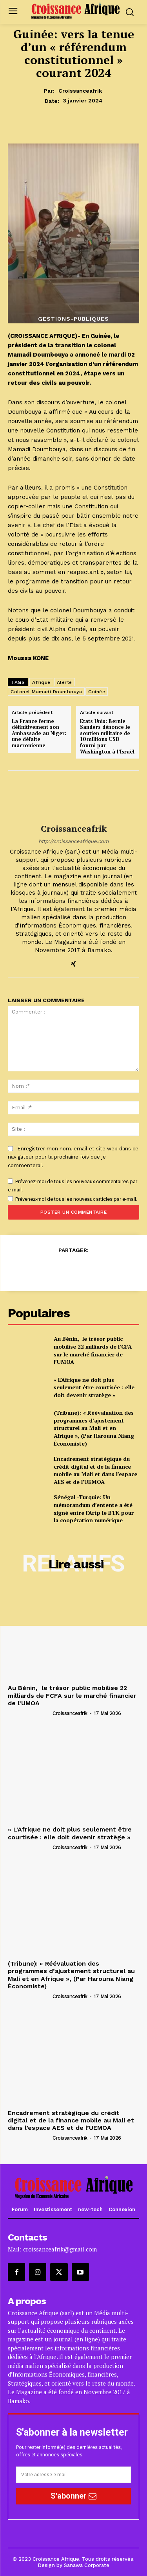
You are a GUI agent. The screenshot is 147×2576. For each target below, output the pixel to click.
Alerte (64, 682)
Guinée (96, 691)
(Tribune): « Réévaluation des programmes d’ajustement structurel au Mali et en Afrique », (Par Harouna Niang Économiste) (94, 1428)
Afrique (41, 682)
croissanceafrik (80, 91)
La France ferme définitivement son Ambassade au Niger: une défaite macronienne (39, 733)
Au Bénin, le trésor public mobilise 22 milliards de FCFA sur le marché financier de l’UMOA (93, 1350)
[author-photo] (29, 1713)
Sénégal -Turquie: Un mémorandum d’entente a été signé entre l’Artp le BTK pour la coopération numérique (94, 1508)
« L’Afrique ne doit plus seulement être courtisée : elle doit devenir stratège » (94, 1387)
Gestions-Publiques (73, 318)
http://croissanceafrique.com (73, 841)
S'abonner (73, 2496)
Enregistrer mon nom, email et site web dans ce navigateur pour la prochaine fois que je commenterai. (73, 1157)
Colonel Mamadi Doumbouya (46, 691)
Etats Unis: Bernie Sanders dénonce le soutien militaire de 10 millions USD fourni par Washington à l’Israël (107, 736)
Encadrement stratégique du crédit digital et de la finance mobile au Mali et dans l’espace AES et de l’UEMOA (95, 1470)
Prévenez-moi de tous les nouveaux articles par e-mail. (76, 1199)
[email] (73, 2475)
